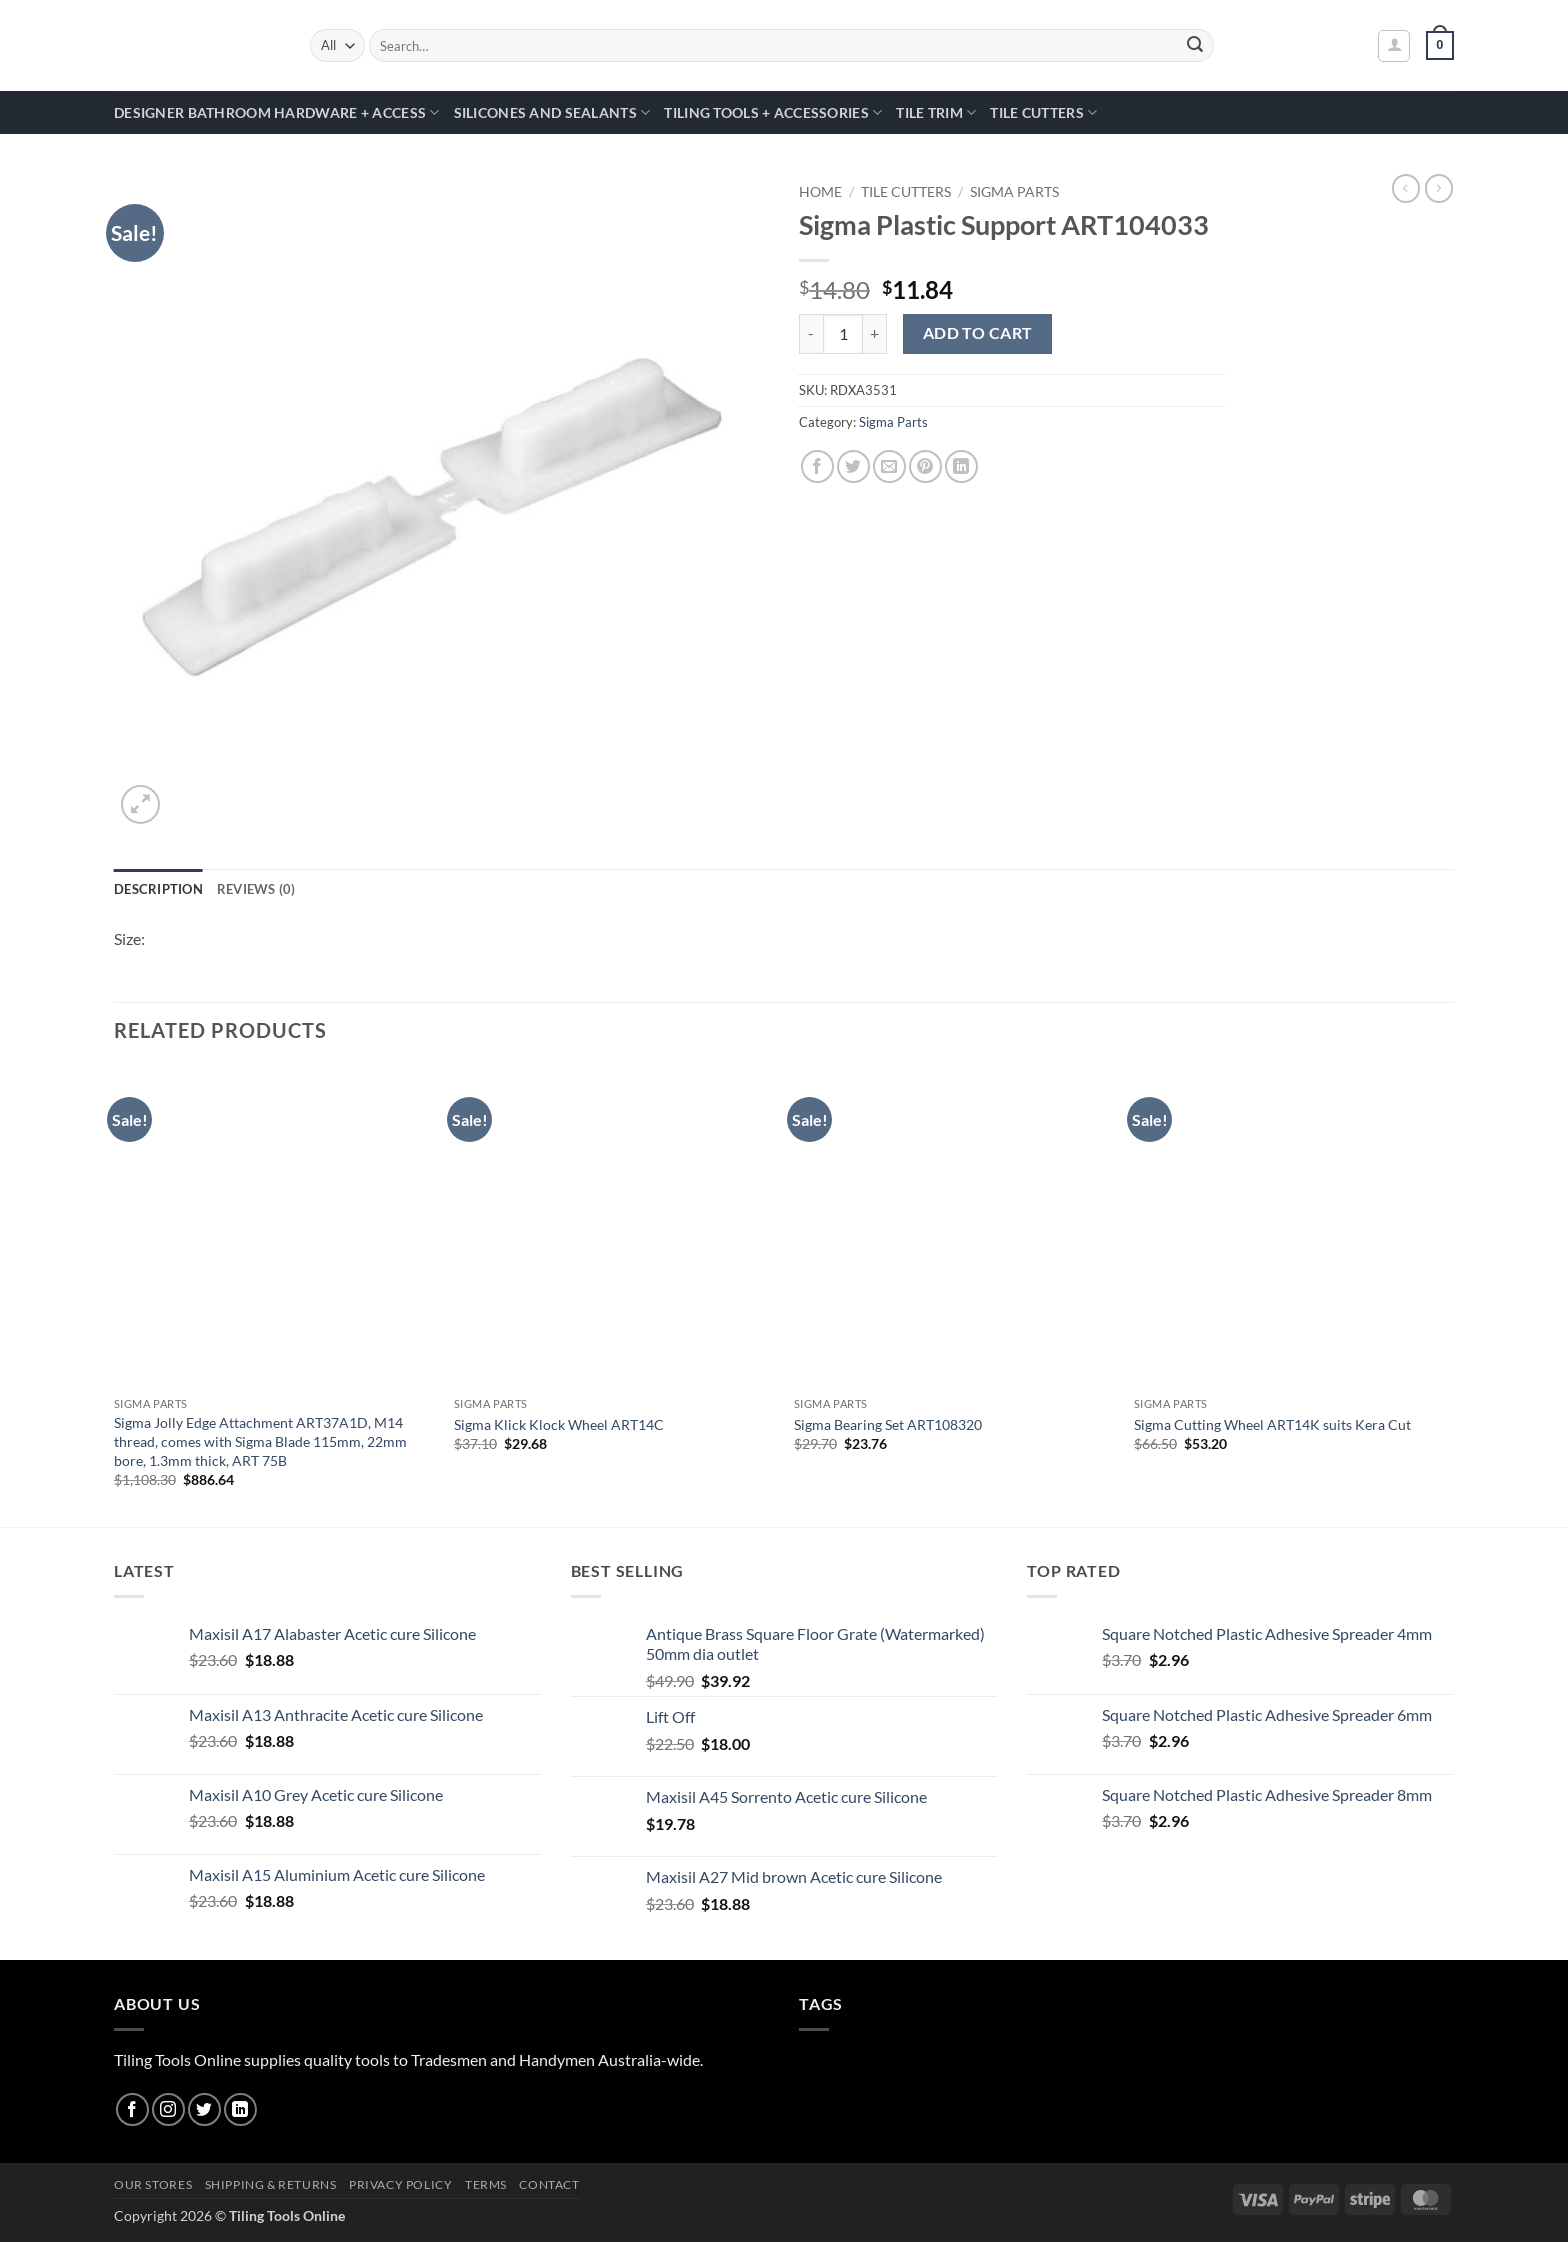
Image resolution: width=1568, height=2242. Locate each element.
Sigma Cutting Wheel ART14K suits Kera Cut (1272, 1424)
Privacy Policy (401, 2184)
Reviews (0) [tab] (256, 889)
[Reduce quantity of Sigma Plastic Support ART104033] (811, 334)
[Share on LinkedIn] (961, 466)
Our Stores (153, 2184)
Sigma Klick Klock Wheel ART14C (559, 1424)
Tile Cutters (1043, 112)
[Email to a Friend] (889, 466)
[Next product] (1406, 188)
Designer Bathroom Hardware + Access (277, 112)
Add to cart (978, 333)
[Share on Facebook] (817, 466)
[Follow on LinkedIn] (240, 2109)
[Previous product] (1439, 188)
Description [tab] (158, 889)
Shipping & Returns (271, 2184)
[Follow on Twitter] (204, 2109)
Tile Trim (936, 112)
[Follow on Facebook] (132, 2109)
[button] (1394, 46)
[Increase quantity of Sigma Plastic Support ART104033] (875, 334)
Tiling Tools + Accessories (773, 112)
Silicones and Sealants (552, 112)
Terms (486, 2184)
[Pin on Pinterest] (925, 466)
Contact (549, 2184)
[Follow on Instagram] (168, 2109)
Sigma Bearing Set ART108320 (888, 1424)
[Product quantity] (843, 334)
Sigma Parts (1014, 192)
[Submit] (1196, 46)
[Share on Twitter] (853, 466)
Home (820, 192)
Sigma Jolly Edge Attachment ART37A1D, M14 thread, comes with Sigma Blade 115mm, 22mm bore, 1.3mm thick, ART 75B (260, 1441)
